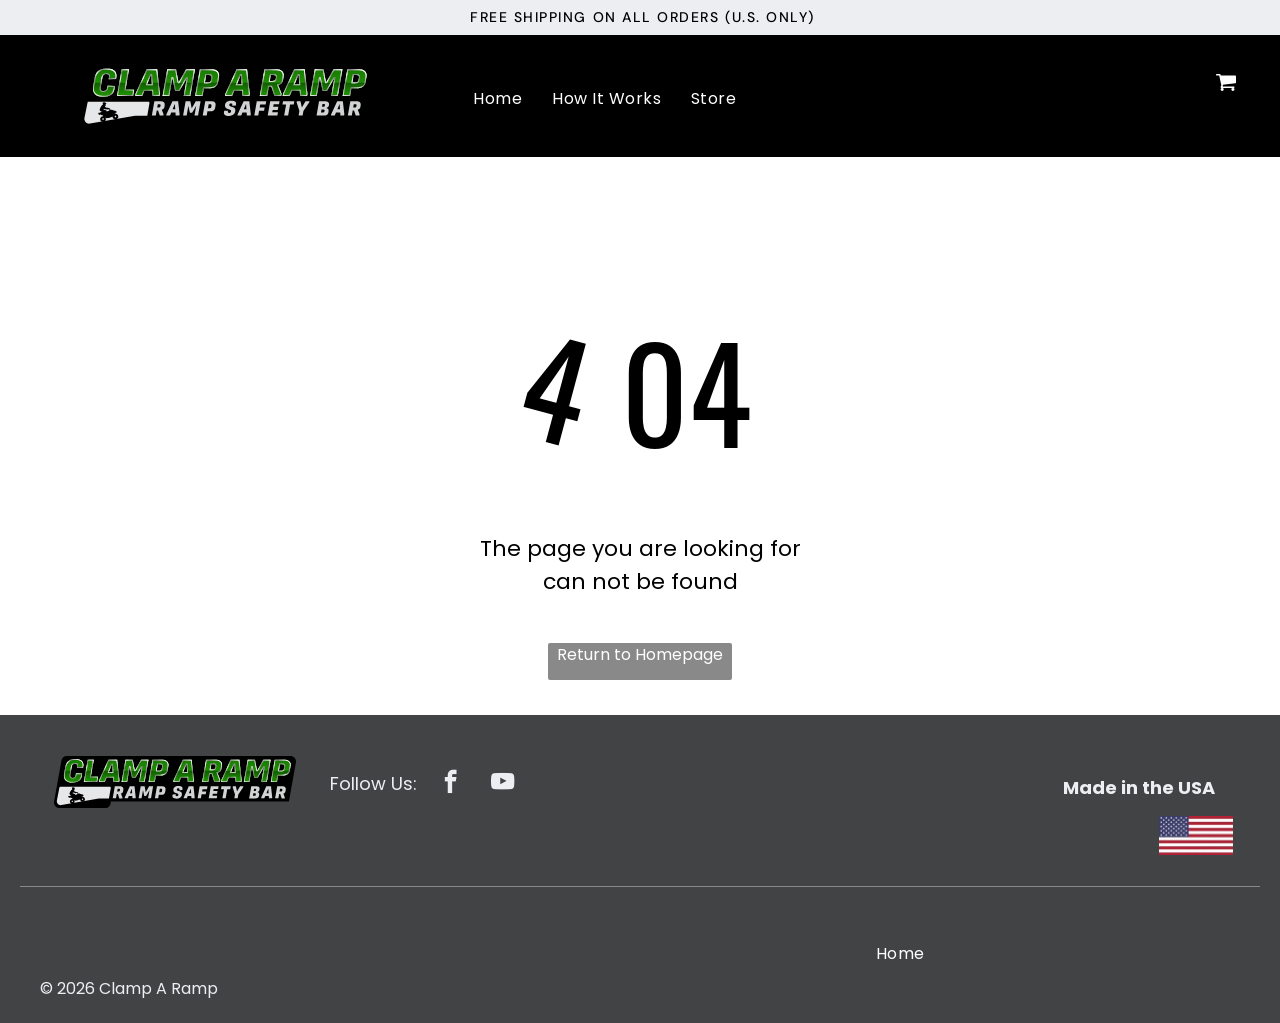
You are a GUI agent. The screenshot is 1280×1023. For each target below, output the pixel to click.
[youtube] (502, 784)
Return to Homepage (640, 654)
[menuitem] (497, 98)
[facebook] (450, 784)
